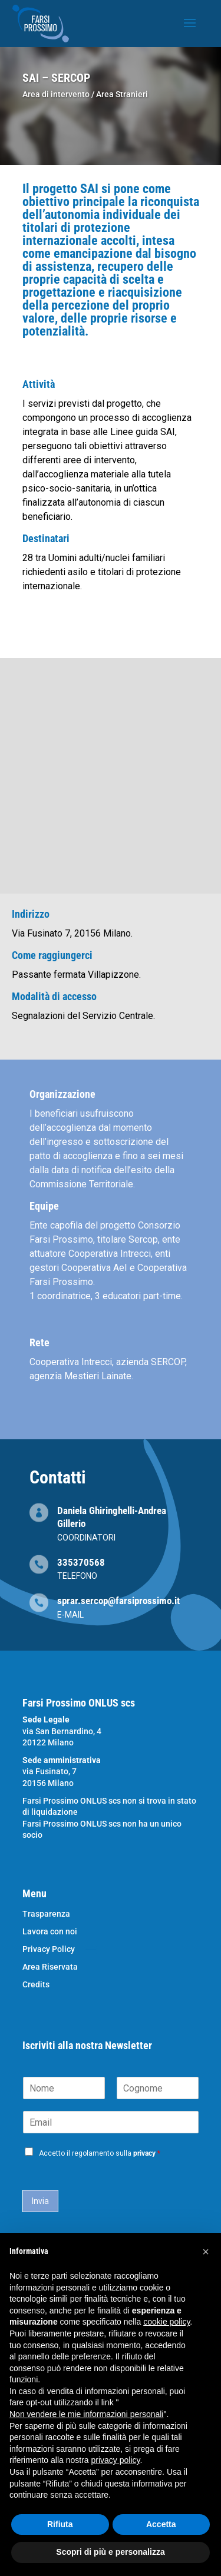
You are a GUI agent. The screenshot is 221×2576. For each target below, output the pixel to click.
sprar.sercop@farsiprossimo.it (118, 1600)
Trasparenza (46, 1914)
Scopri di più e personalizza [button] (110, 2552)
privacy (144, 2153)
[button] (205, 2251)
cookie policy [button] (166, 2321)
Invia (40, 2201)
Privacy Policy (48, 1949)
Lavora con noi (49, 1931)
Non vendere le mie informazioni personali (86, 2414)
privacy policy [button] (115, 2460)
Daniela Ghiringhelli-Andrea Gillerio (111, 1517)
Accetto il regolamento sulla (99, 2153)
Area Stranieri (122, 94)
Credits (36, 1984)
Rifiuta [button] (60, 2524)
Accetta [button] (161, 2524)
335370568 (81, 1562)
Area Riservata (50, 1967)
